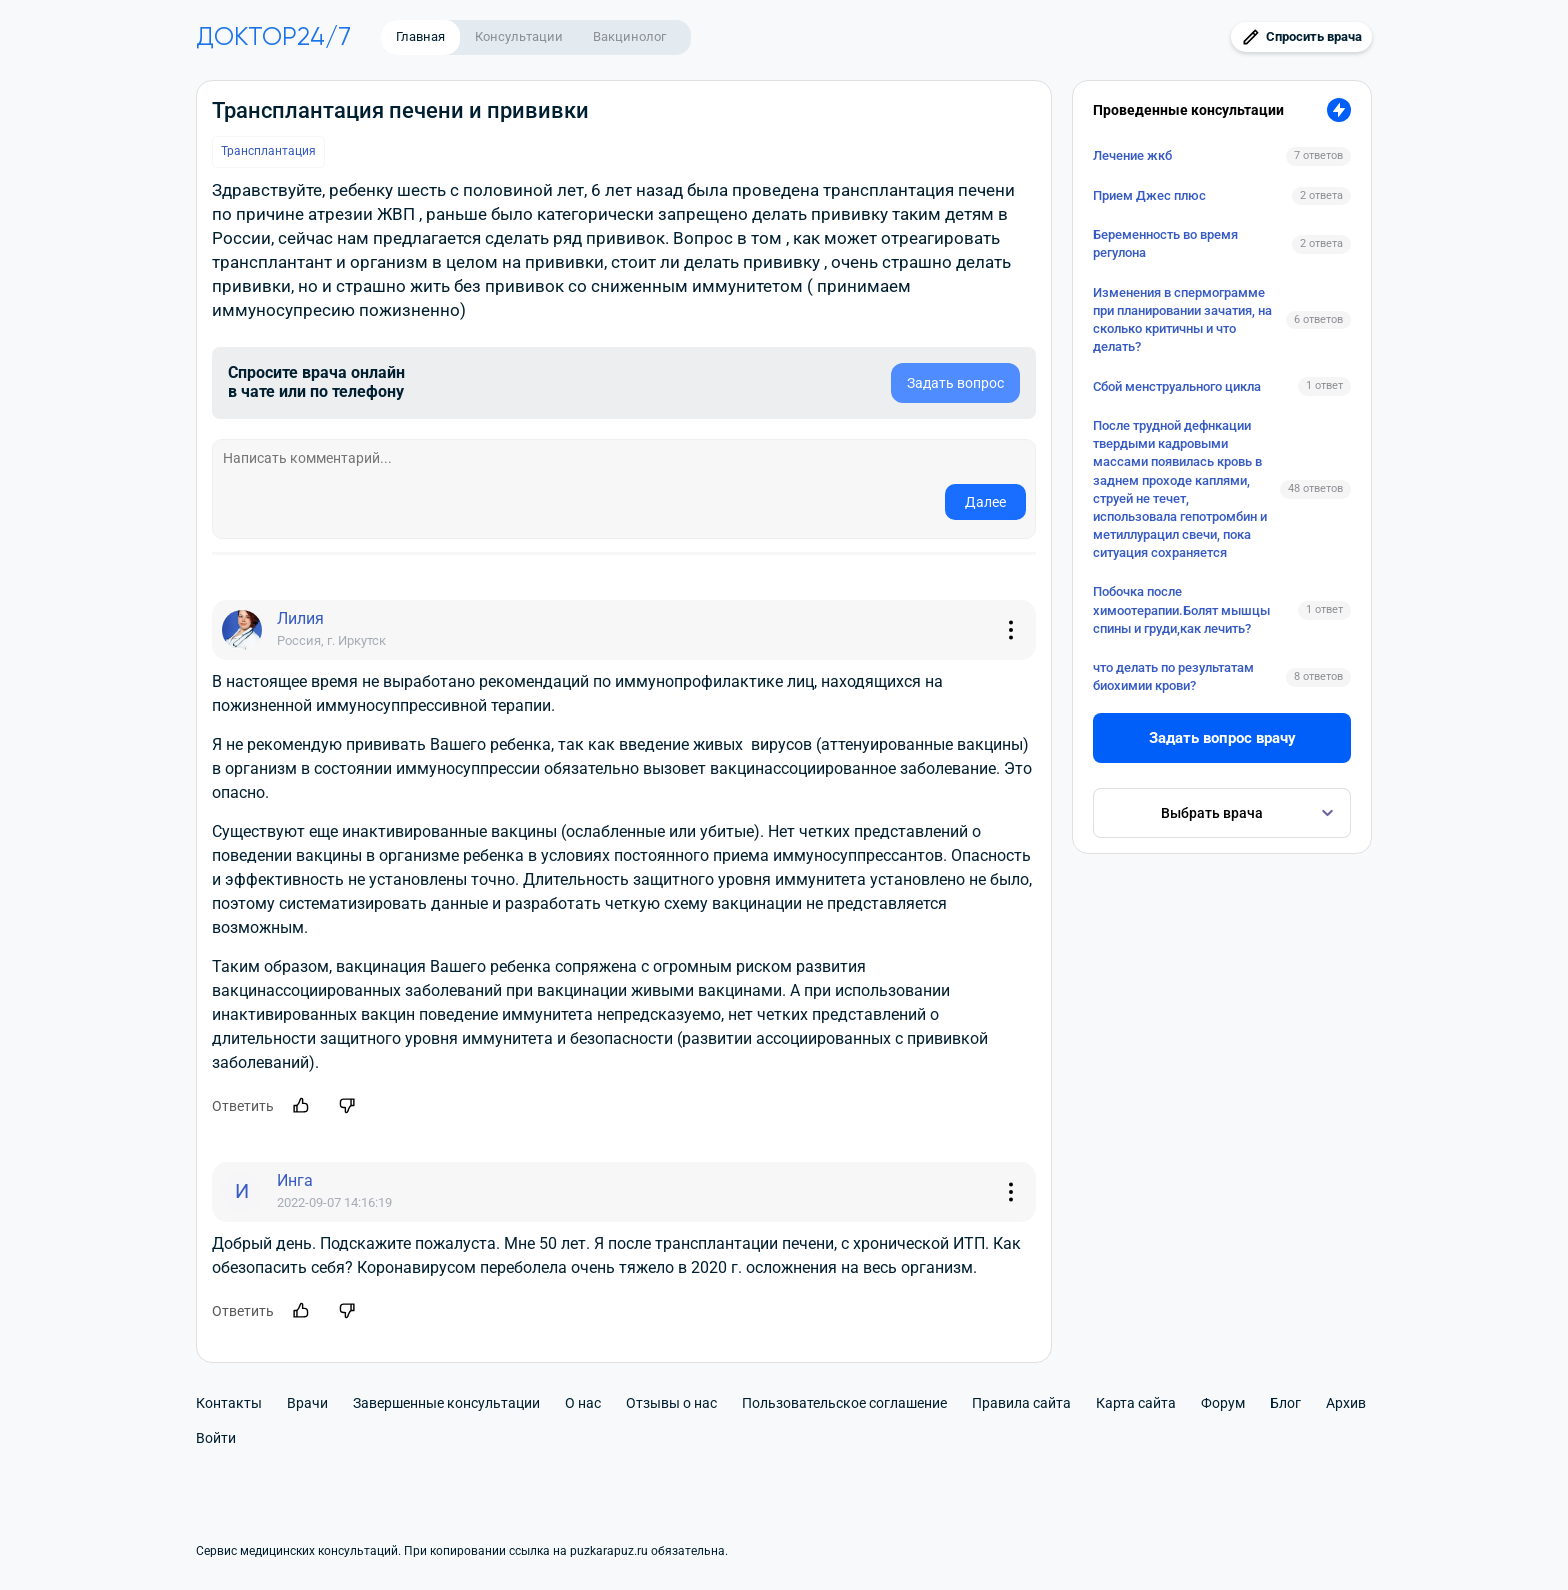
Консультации (519, 36)
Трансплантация (268, 151)
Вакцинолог (629, 36)
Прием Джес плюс (1149, 195)
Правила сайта (1021, 1403)
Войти (216, 1438)
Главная (420, 36)
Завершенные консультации (446, 1403)
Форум (1223, 1403)
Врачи (307, 1403)
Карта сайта (1136, 1403)
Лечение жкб (1132, 155)
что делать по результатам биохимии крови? (1173, 676)
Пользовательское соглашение (844, 1403)
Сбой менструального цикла (1177, 386)
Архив (1346, 1403)
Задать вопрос (955, 383)
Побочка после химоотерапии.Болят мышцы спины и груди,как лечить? (1181, 609)
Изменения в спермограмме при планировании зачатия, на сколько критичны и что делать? (1182, 320)
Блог (1285, 1403)
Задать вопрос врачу (1222, 738)
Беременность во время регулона (1165, 243)
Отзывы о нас (671, 1403)
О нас (583, 1403)
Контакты (229, 1403)
